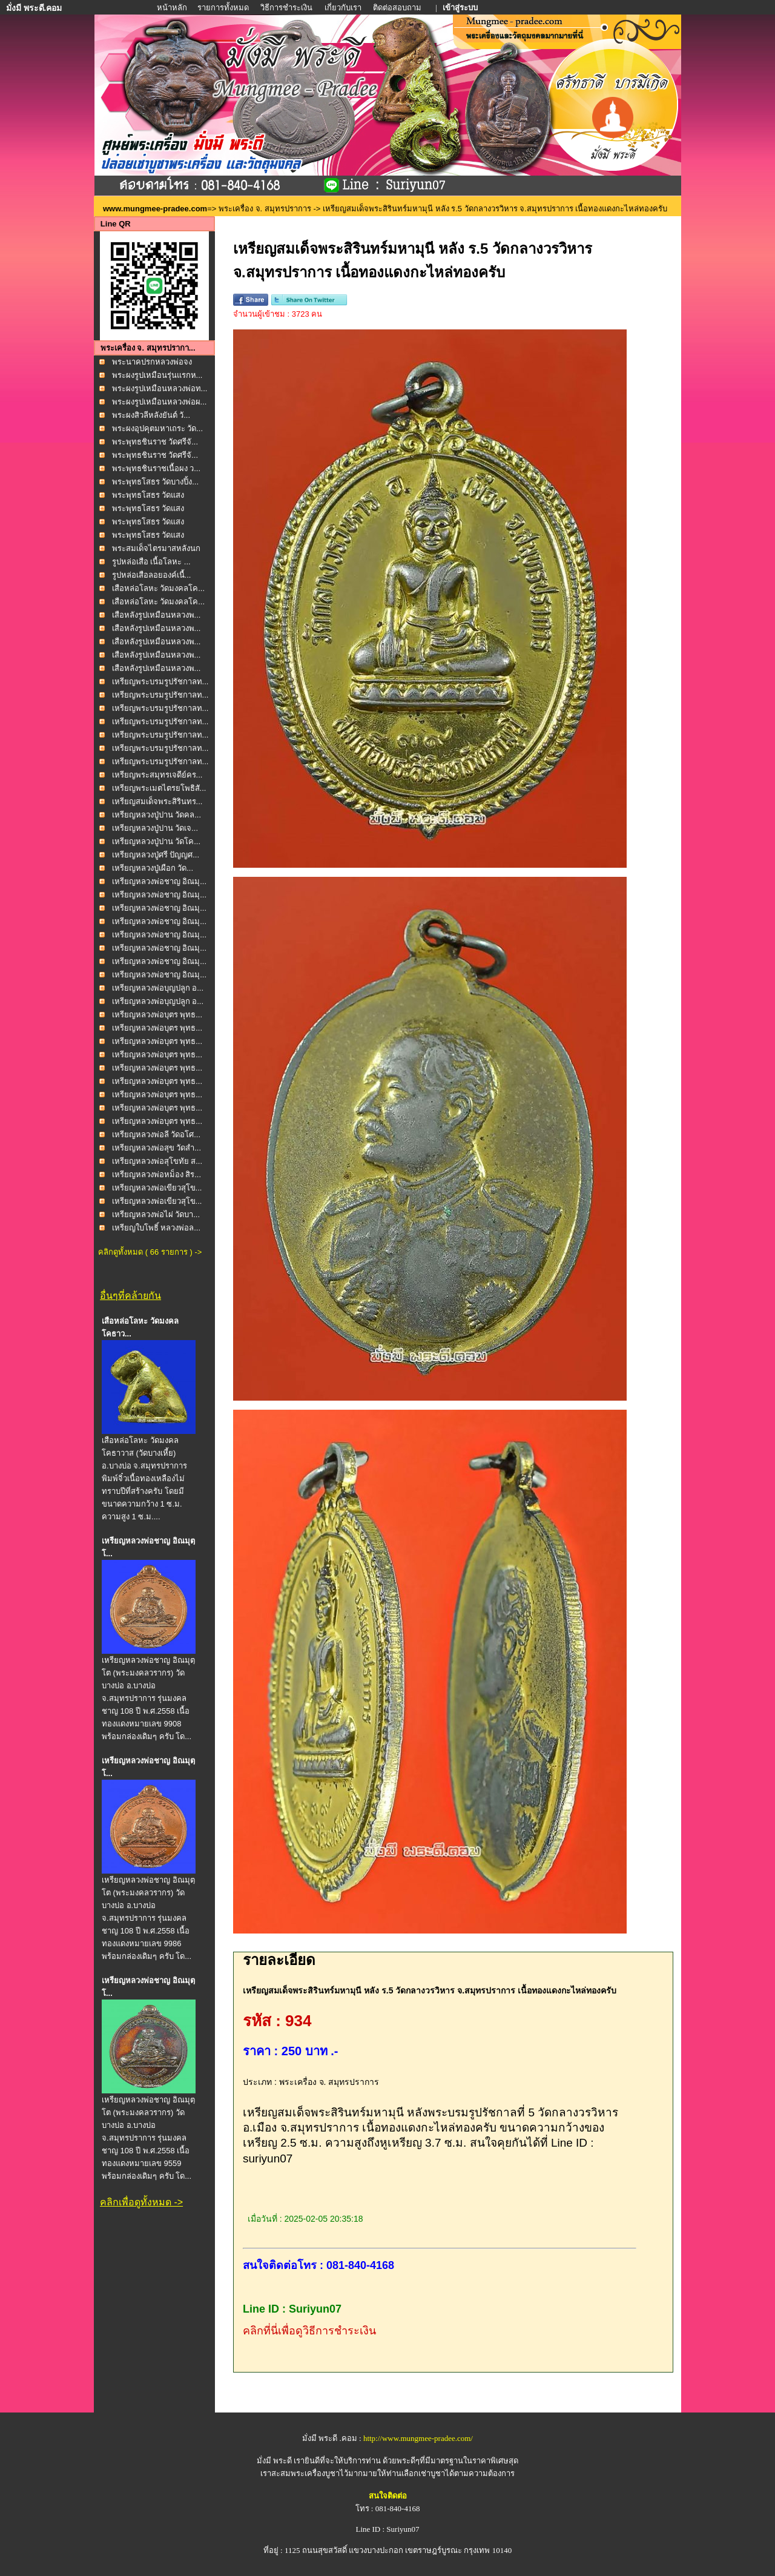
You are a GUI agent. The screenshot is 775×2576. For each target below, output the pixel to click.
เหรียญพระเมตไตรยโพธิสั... (159, 788)
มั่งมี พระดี (275, 2460)
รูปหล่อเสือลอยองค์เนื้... (151, 575)
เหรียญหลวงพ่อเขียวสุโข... (157, 1187)
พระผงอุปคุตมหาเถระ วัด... (157, 428)
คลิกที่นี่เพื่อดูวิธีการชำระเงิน (309, 2331)
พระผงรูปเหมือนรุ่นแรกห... (157, 375)
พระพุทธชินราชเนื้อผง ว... (156, 468)
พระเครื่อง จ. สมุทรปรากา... (148, 347)
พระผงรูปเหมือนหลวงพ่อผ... (159, 401)
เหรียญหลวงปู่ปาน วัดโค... (156, 841)
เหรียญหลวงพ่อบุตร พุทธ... (157, 1014)
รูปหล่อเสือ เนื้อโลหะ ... (151, 561)
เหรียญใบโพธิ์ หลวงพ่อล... (156, 1227)
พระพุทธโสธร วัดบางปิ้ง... (155, 481)
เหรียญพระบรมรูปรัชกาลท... (160, 681)
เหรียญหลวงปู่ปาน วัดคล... (156, 814)
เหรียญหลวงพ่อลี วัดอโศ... (156, 1134)
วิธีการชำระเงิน (287, 7)
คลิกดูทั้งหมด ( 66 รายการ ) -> (150, 1252)
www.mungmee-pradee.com (155, 208)
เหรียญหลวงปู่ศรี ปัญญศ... (155, 854)
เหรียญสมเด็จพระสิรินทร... (157, 801)
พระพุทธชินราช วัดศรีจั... (155, 441)
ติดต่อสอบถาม (398, 7)
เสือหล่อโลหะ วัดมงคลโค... (158, 588)
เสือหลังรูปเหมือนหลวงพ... (156, 614)
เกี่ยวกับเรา (343, 7)
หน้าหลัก (173, 7)
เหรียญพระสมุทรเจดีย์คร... (157, 774)
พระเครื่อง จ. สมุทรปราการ (265, 208)
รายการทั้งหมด (223, 7)
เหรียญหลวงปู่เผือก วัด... (152, 868)
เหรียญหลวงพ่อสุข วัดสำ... (156, 1147)
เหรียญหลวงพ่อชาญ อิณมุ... (159, 881)
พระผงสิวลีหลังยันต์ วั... (151, 415)
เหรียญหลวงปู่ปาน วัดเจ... (155, 828)
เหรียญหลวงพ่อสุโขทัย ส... (157, 1161)
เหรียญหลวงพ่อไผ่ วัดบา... (156, 1214)
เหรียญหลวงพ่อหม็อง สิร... (156, 1174)
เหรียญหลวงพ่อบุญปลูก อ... (157, 987)
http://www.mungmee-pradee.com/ (418, 2438)
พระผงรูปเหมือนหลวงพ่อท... (160, 388)
